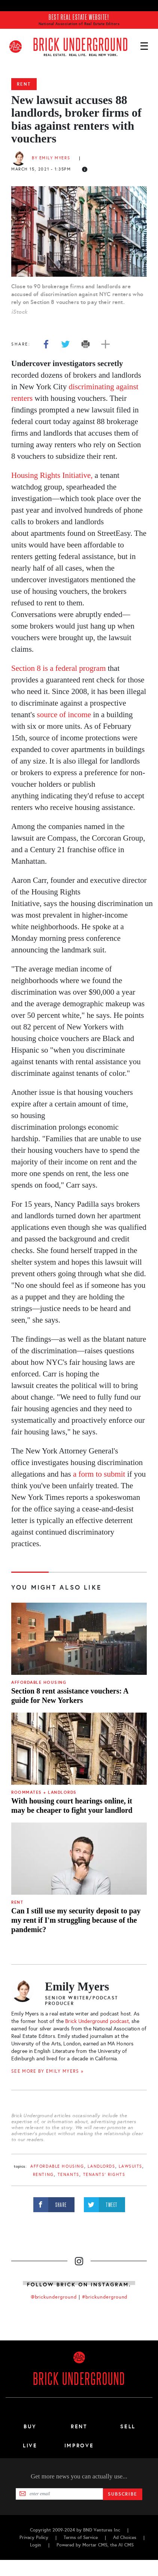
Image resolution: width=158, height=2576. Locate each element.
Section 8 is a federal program (58, 668)
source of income (64, 714)
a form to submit (99, 1474)
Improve (79, 2445)
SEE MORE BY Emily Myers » (47, 2071)
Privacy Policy (33, 2537)
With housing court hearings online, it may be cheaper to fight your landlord (72, 1805)
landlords (101, 2166)
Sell (128, 2426)
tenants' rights (104, 2174)
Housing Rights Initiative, (53, 475)
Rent (24, 84)
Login (35, 2545)
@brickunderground (54, 2297)
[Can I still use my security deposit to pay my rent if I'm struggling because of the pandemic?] (79, 1859)
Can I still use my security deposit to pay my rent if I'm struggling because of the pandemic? (76, 1920)
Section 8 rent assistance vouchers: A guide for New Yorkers (69, 1695)
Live (30, 2445)
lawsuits (130, 2166)
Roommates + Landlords (44, 1792)
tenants (68, 2174)
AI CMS (126, 2545)
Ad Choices (124, 2537)
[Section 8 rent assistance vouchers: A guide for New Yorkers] (79, 1639)
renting (43, 2174)
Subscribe (122, 2494)
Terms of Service (81, 2537)
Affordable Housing (38, 1682)
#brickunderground (105, 2297)
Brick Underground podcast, (97, 2021)
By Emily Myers (51, 158)
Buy (30, 2426)
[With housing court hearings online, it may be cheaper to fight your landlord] (79, 1749)
